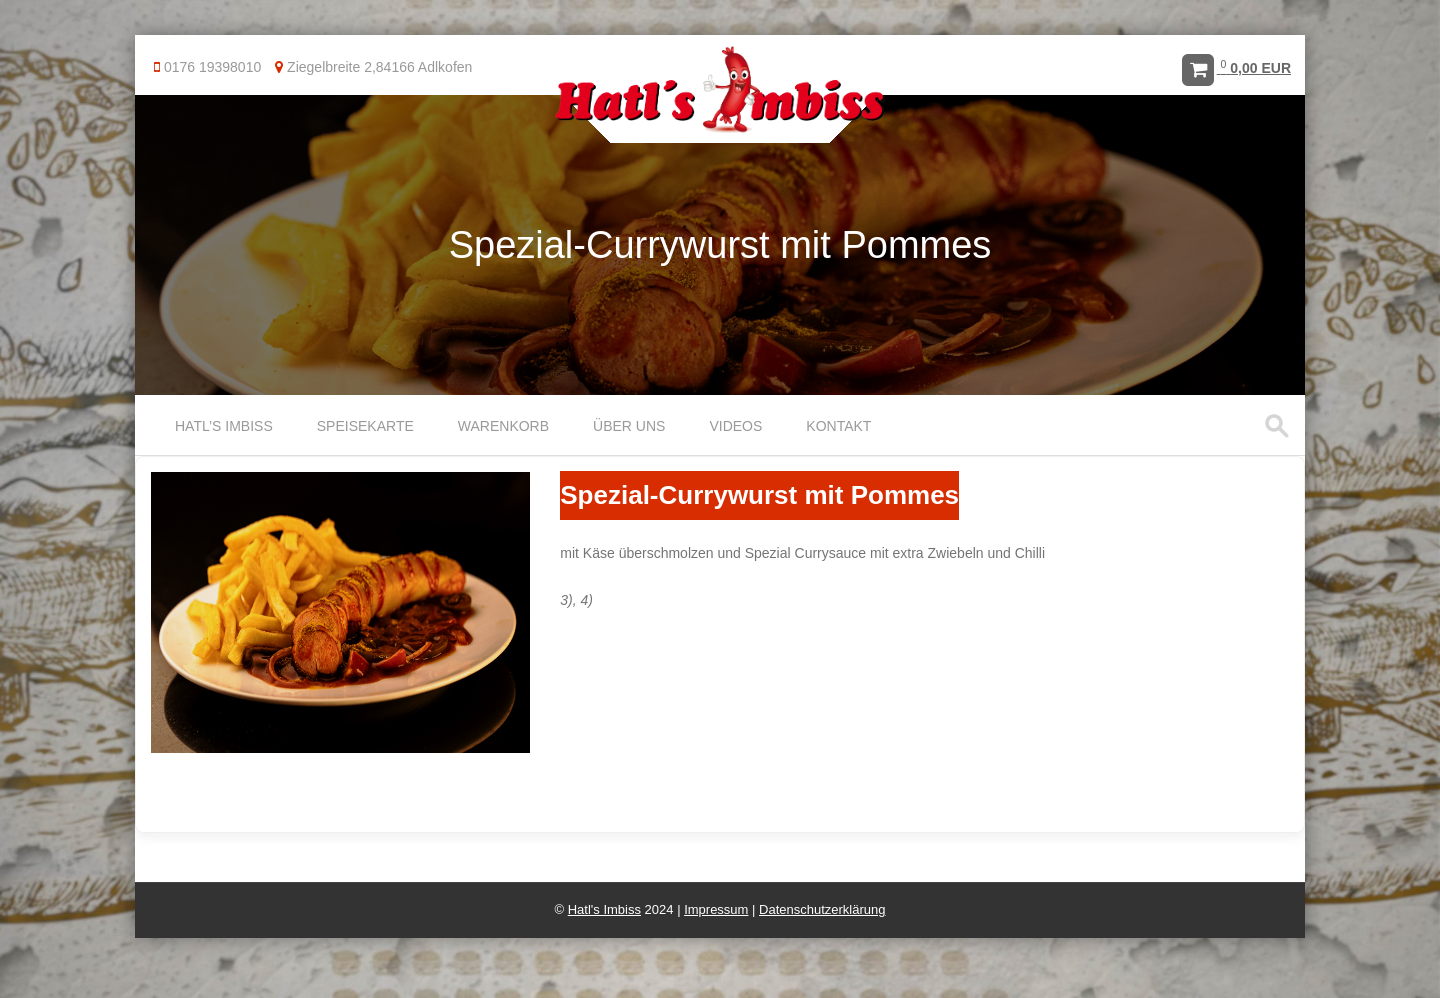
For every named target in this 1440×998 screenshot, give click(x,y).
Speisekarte (365, 426)
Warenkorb (503, 426)
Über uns (629, 426)
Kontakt (838, 426)
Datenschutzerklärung (822, 909)
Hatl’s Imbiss (224, 426)
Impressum (716, 909)
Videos (735, 426)
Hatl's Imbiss (604, 909)
